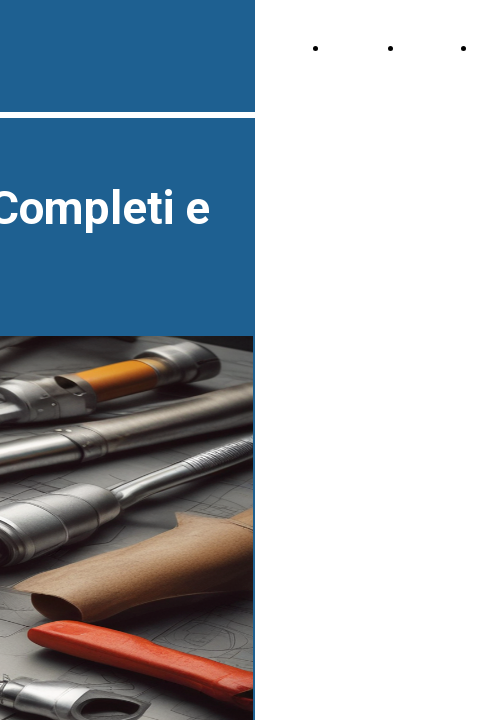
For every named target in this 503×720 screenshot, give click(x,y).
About (425, 48)
